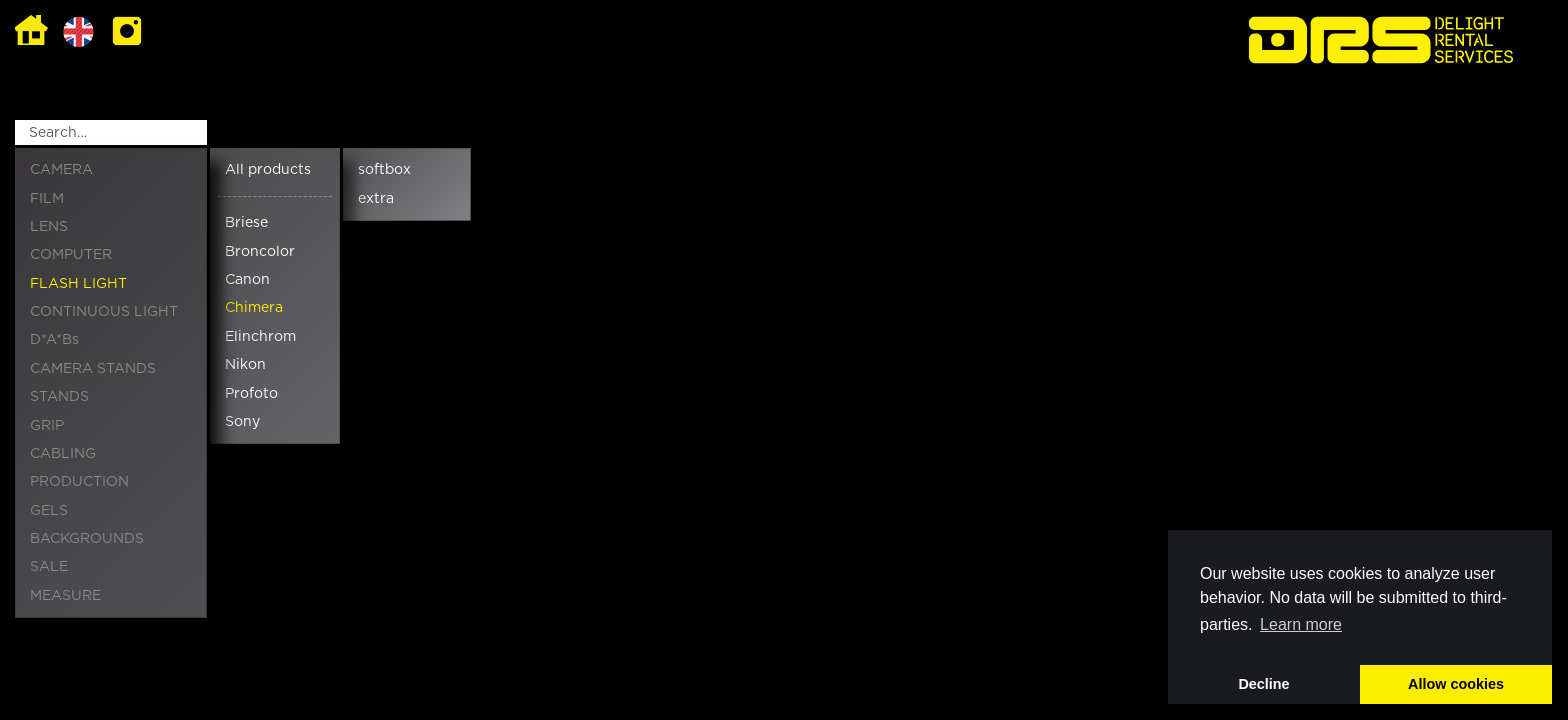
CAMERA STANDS (93, 369)
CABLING (63, 454)
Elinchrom (260, 337)
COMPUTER (71, 255)
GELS (49, 511)
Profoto (251, 394)
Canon (247, 280)
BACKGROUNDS (87, 539)
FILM (47, 199)
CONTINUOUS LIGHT (104, 312)
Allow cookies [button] (1456, 684)
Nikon (245, 365)
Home (31, 31)
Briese (246, 223)
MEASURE (65, 596)
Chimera (254, 308)
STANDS (59, 397)
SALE (49, 567)
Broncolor (260, 252)
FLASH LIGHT (78, 284)
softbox (384, 170)
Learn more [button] (1301, 624)
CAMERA (61, 170)
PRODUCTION (79, 482)
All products (268, 170)
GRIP (47, 426)
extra (376, 199)
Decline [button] (1263, 684)
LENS (49, 227)
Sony (242, 422)
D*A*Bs (54, 340)
